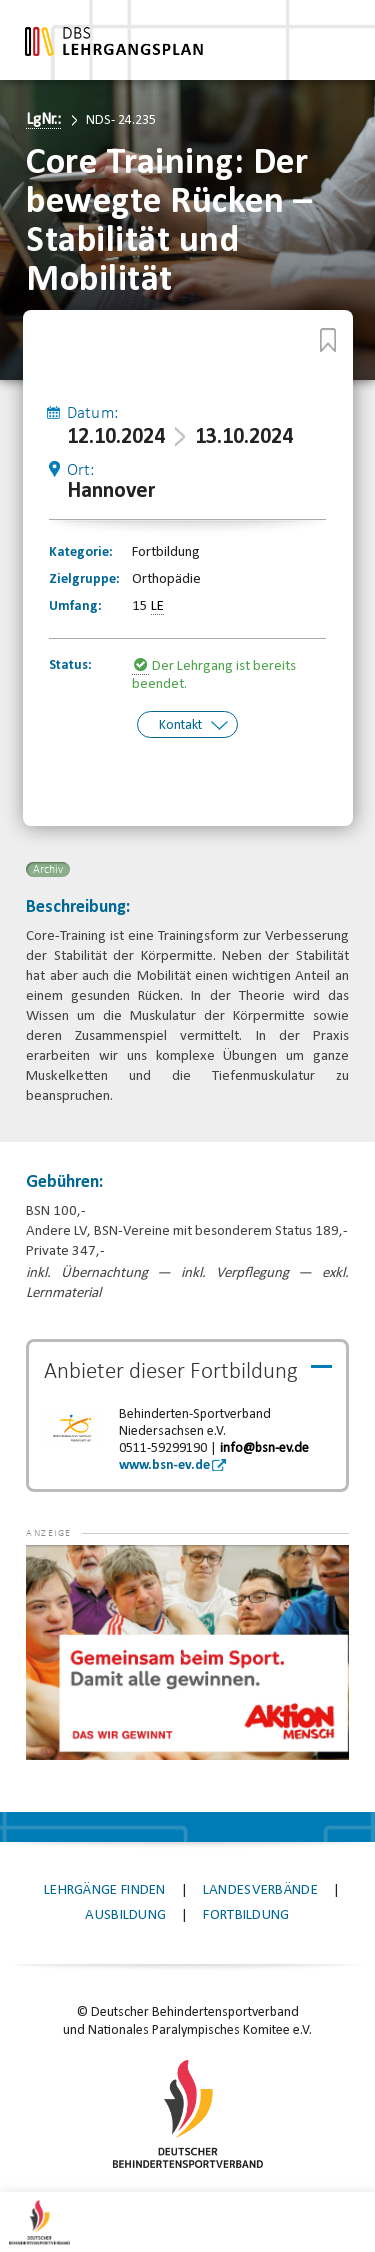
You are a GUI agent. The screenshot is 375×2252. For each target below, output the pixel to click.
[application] (187, 1650)
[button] (66, 1573)
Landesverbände (260, 1888)
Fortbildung (246, 1913)
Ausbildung (125, 1913)
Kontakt (180, 724)
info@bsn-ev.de (264, 1446)
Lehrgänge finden (105, 1888)
